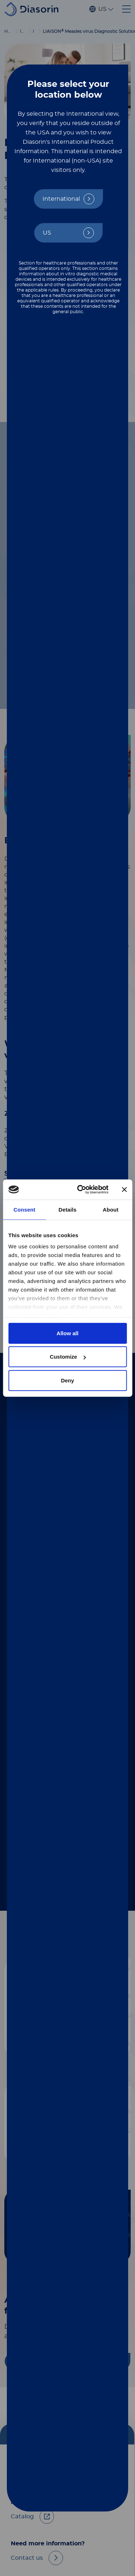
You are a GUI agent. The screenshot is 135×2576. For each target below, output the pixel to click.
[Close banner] (124, 1189)
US (47, 233)
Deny (67, 1380)
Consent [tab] (24, 1209)
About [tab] (110, 1209)
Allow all (67, 1333)
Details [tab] (68, 1209)
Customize (68, 1357)
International (61, 199)
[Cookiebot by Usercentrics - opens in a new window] (80, 1189)
